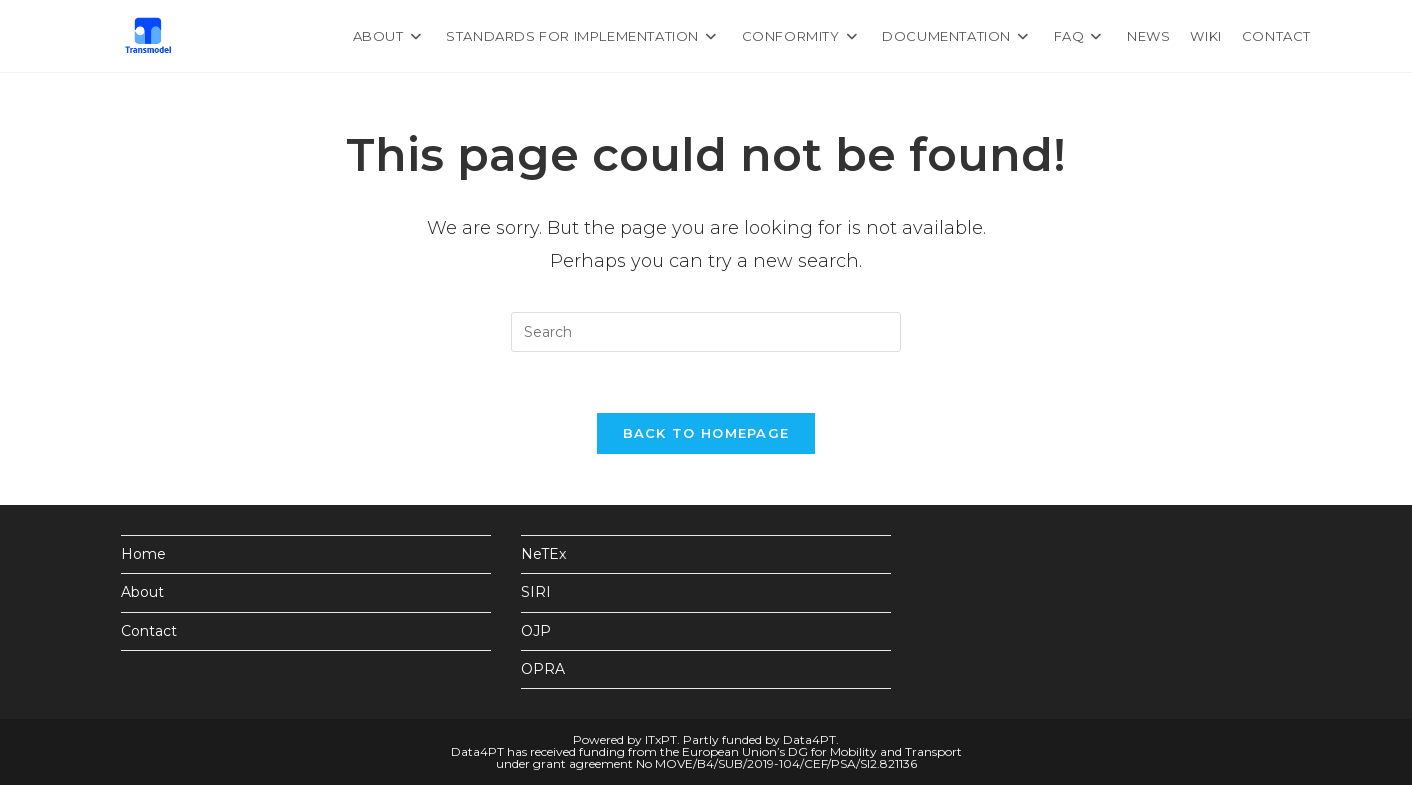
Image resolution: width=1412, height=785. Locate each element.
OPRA (543, 669)
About (142, 592)
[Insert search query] (706, 332)
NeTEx (543, 554)
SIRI (536, 592)
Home (143, 554)
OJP (536, 631)
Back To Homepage (706, 433)
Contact (149, 631)
